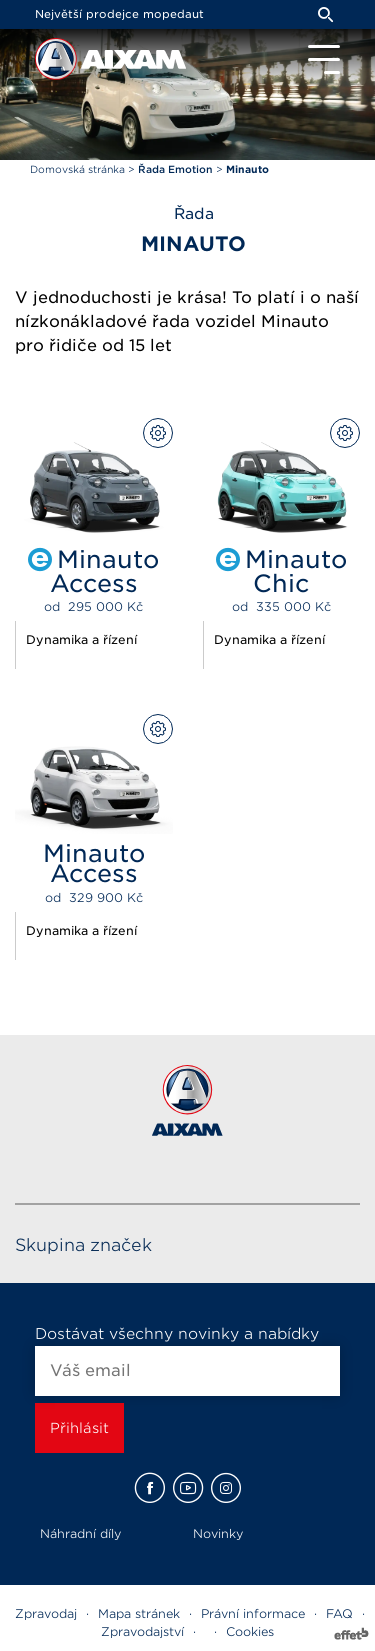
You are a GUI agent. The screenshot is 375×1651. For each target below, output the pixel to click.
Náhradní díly (80, 1533)
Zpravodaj (46, 1613)
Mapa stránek (139, 1613)
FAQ (339, 1613)
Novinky (218, 1533)
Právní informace (253, 1613)
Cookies (250, 1631)
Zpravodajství (142, 1631)
